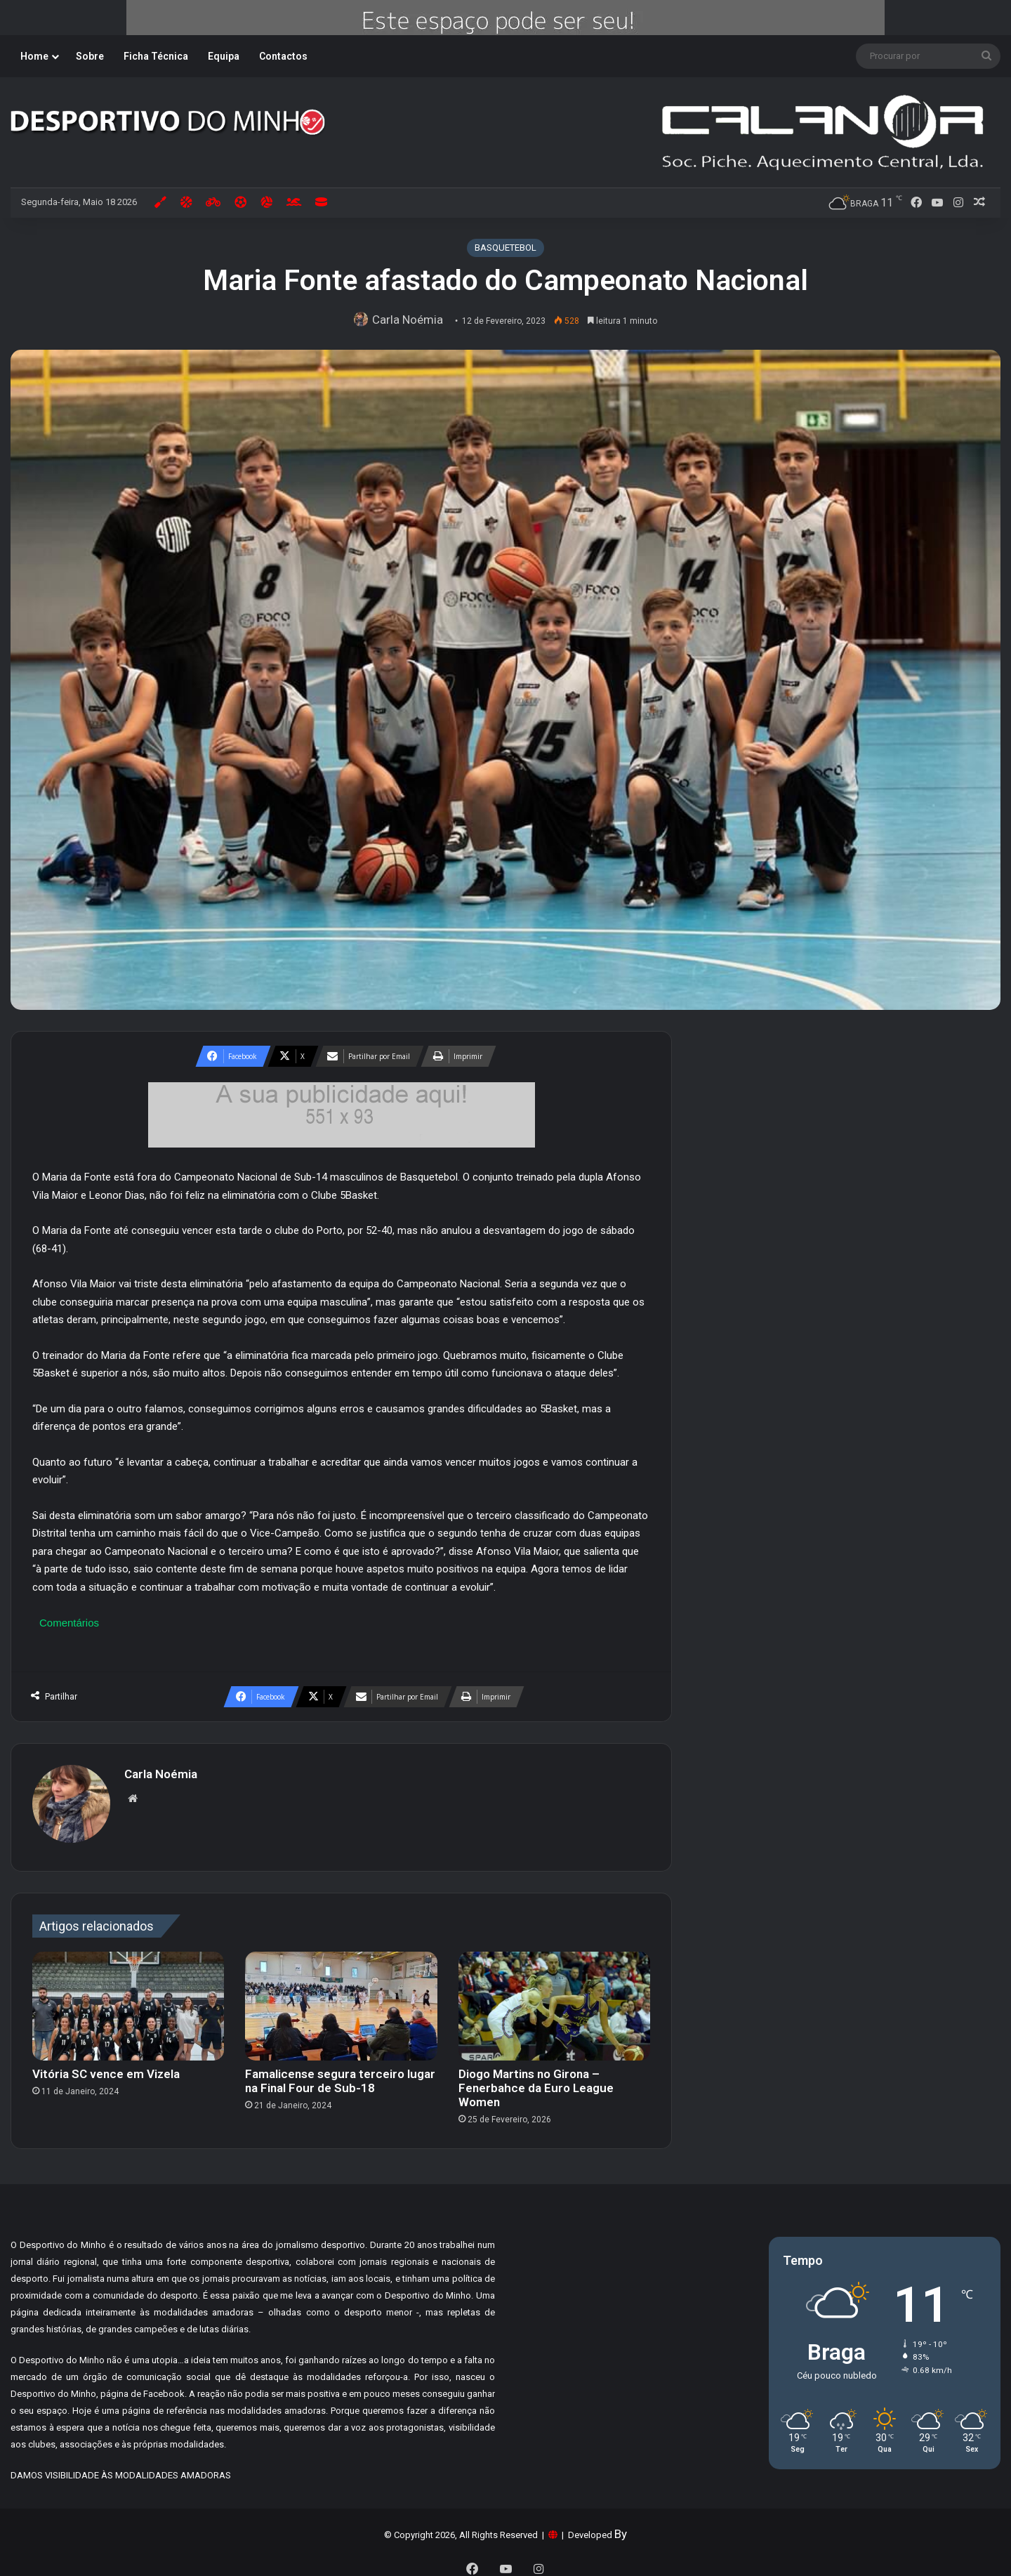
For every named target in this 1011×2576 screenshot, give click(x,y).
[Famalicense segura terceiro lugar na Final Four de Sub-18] (341, 1999)
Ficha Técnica (156, 56)
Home (34, 56)
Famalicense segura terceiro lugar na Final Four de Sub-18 (340, 2074)
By (620, 2527)
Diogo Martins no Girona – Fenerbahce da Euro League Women (536, 2081)
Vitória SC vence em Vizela (106, 2067)
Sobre (90, 56)
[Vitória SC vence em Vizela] (128, 1999)
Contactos (283, 56)
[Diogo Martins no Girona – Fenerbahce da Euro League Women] (554, 1999)
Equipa (223, 56)
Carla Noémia (410, 320)
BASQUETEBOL (505, 247)
